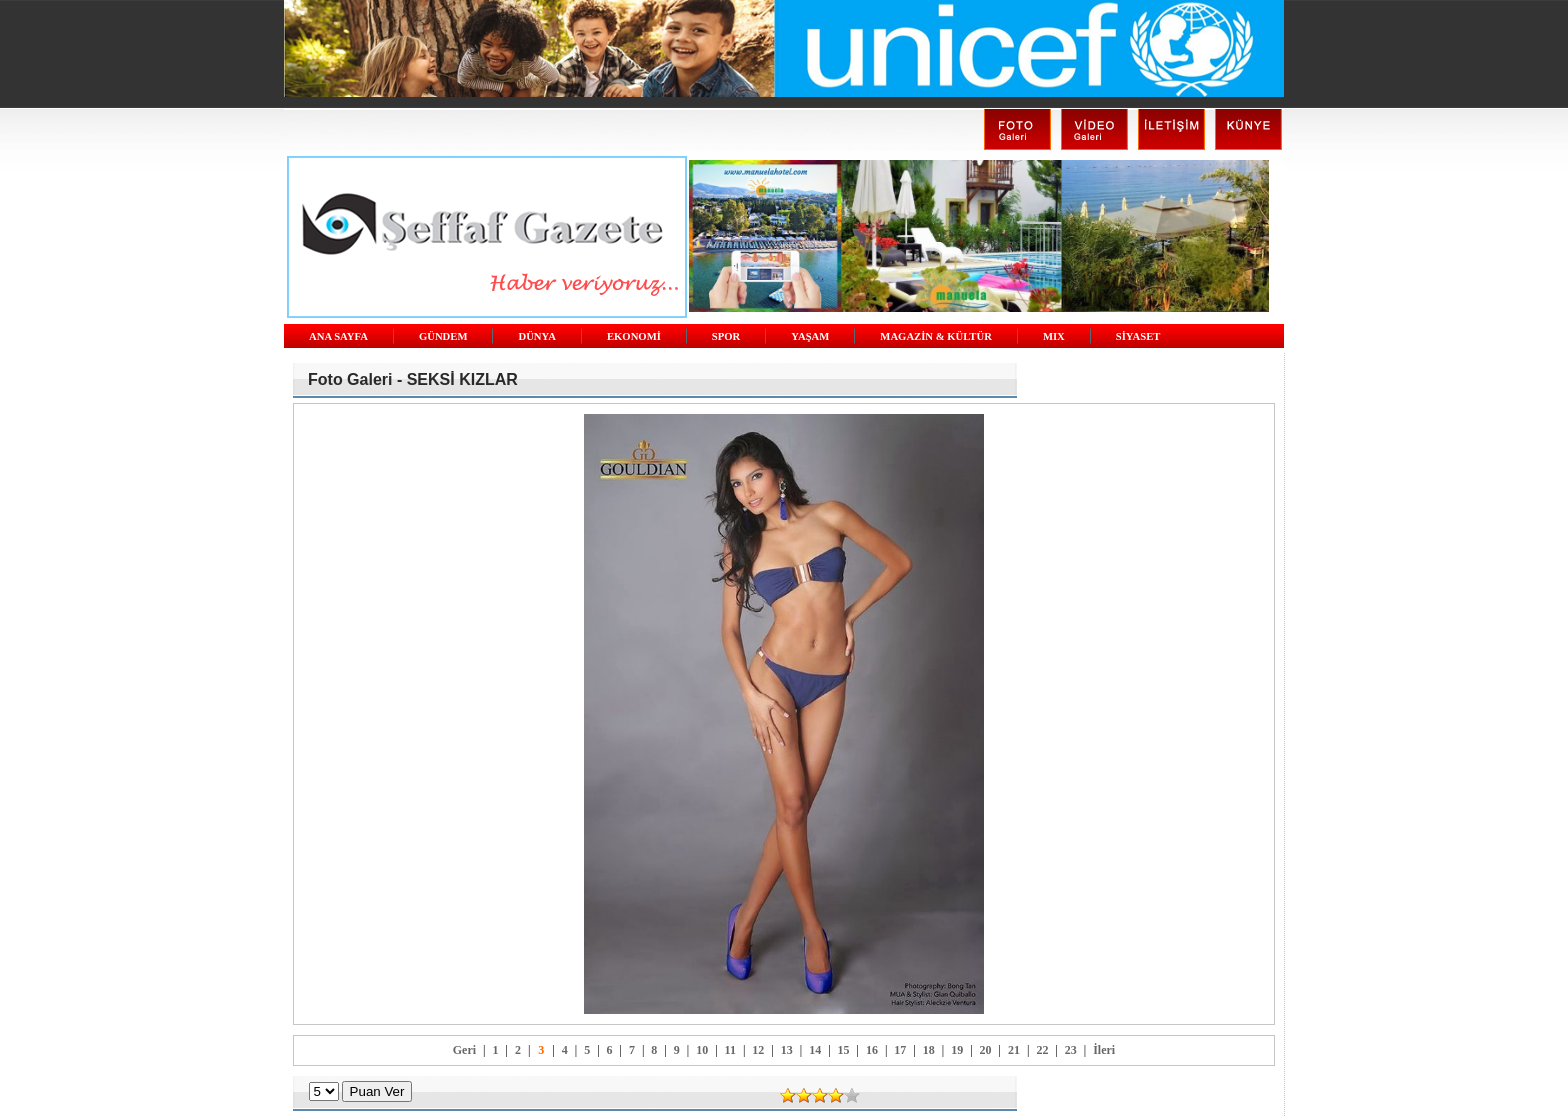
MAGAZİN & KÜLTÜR (936, 336)
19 (957, 1050)
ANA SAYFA (338, 336)
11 (730, 1050)
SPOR (726, 336)
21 (1014, 1050)
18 (929, 1050)
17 (900, 1050)
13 (787, 1050)
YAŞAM (810, 336)
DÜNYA (537, 336)
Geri (464, 1050)
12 (758, 1050)
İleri (1104, 1050)
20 (986, 1050)
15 (844, 1050)
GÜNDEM (443, 336)
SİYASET (1138, 336)
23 (1071, 1050)
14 (815, 1050)
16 (872, 1050)
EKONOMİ (634, 336)
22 (1042, 1050)
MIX (1054, 336)
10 (702, 1050)
